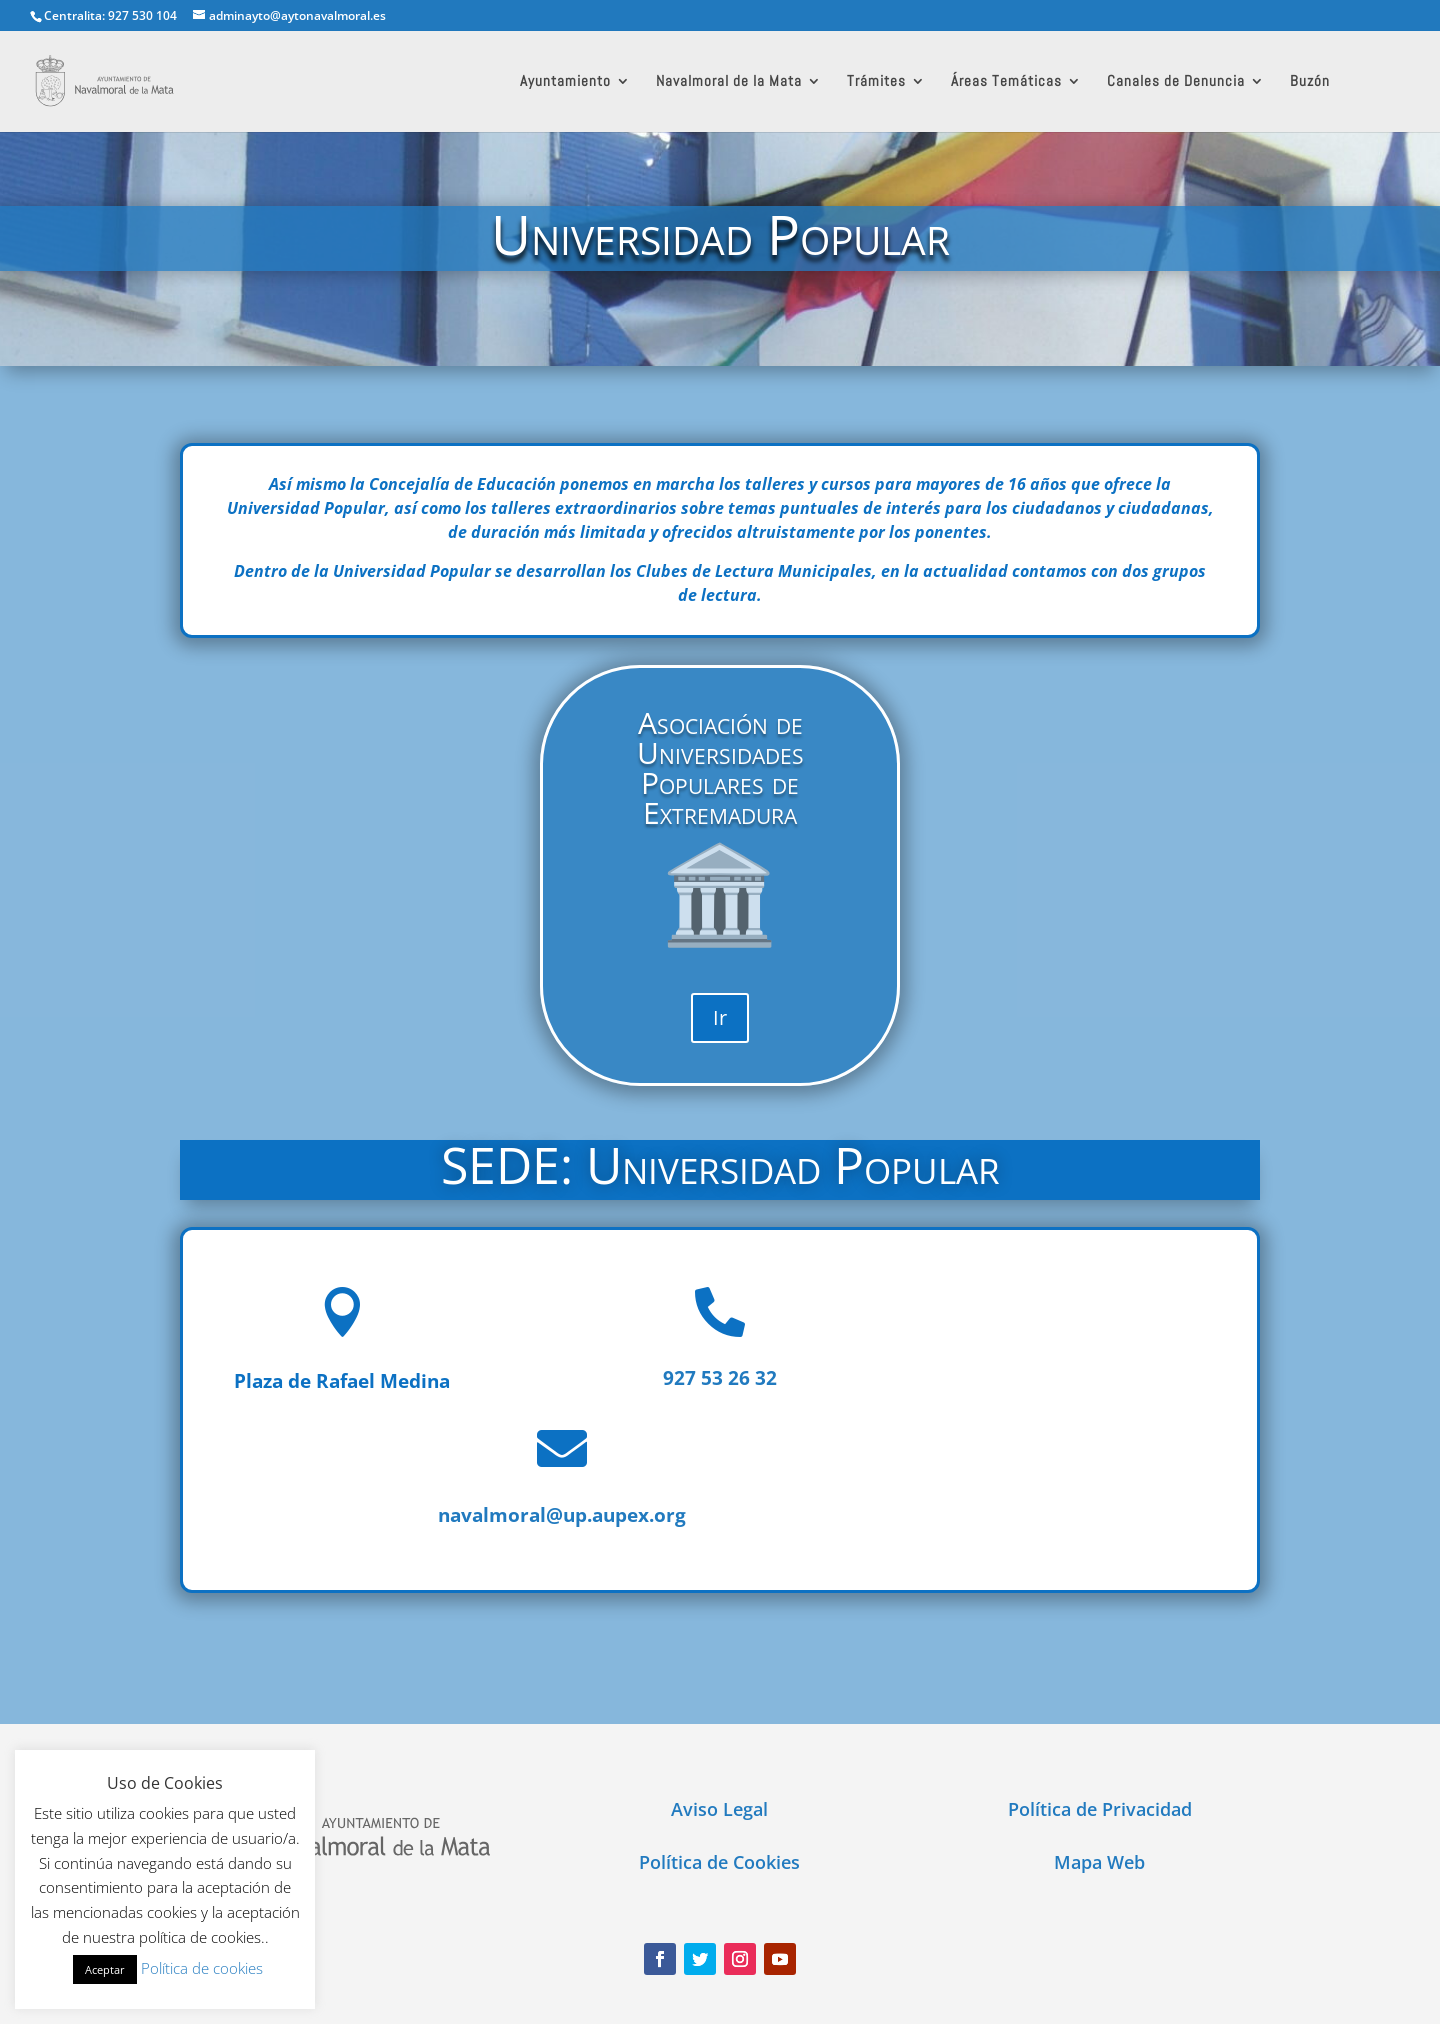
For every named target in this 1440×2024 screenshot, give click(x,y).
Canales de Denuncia (1176, 82)
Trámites (876, 82)
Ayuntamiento (565, 82)
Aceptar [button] (105, 1969)
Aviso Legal (719, 1809)
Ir (720, 1017)
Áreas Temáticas (1006, 82)
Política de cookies (202, 1968)
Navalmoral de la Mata (729, 82)
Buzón (1310, 82)
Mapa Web (1099, 1862)
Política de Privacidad (1100, 1809)
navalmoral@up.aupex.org (562, 1515)
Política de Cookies (719, 1862)
